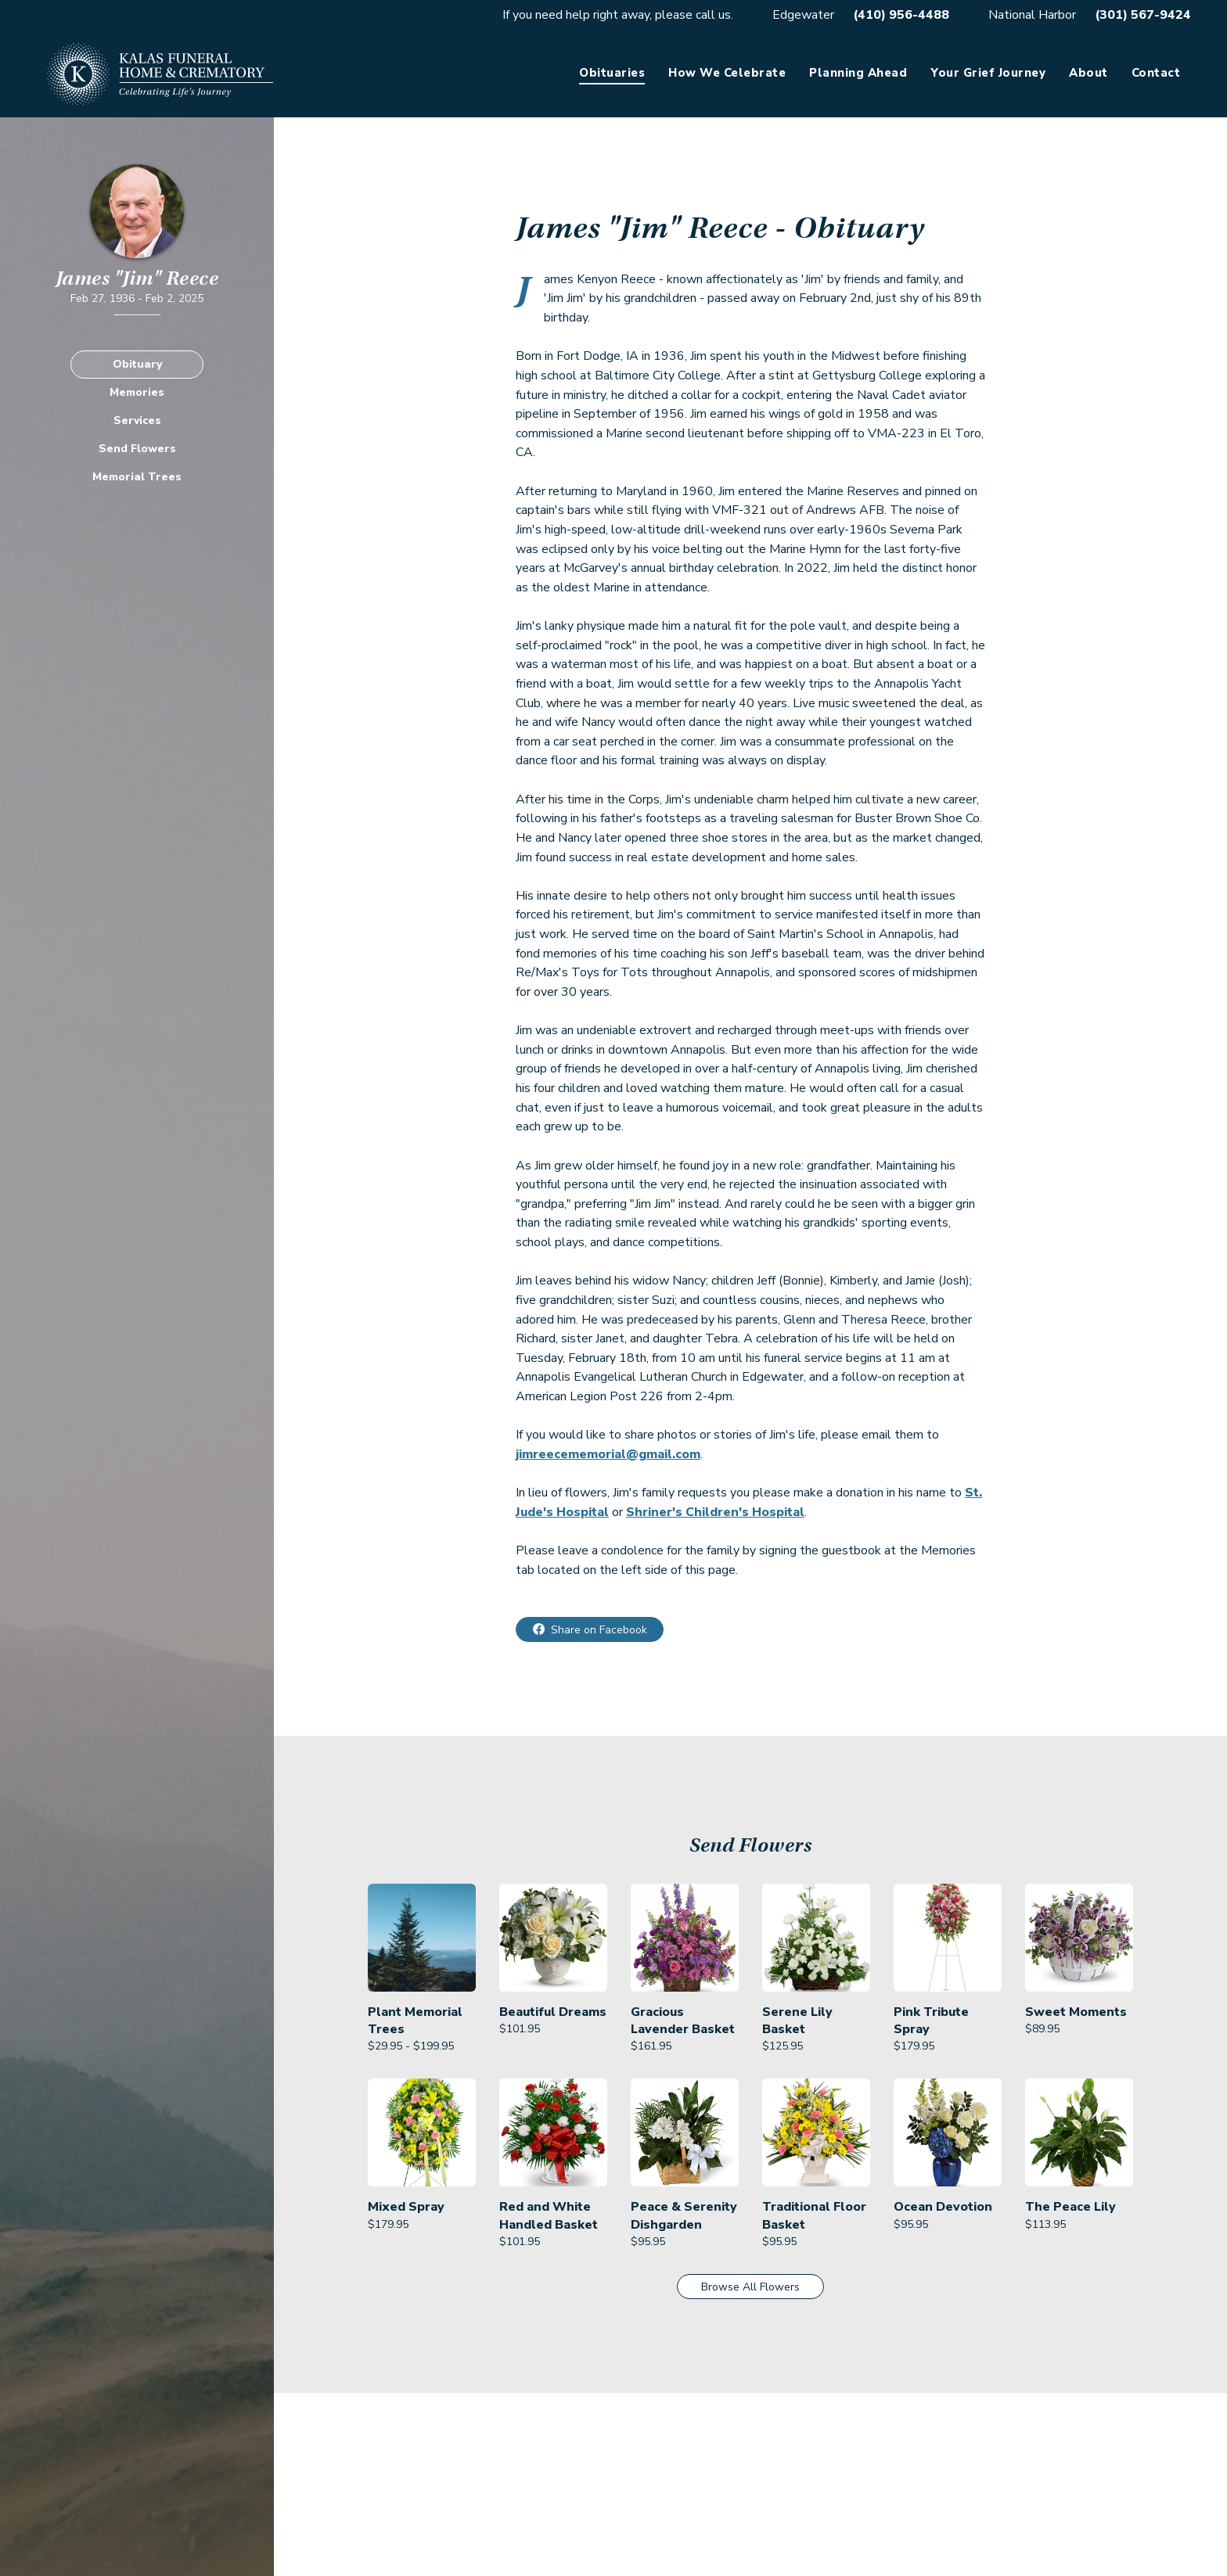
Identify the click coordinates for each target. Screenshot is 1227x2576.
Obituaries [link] (612, 73)
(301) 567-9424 (1143, 14)
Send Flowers (137, 448)
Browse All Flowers (750, 2287)
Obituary (137, 364)
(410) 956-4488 (901, 14)
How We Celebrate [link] (727, 73)
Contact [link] (1156, 73)
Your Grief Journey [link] (987, 73)
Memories (137, 392)
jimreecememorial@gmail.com (608, 1454)
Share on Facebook (599, 1629)
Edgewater (803, 14)
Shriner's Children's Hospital (715, 1512)
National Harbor (1032, 14)
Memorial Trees (137, 476)
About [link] (1088, 73)
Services (137, 420)
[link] (422, 1969)
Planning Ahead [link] (858, 73)
